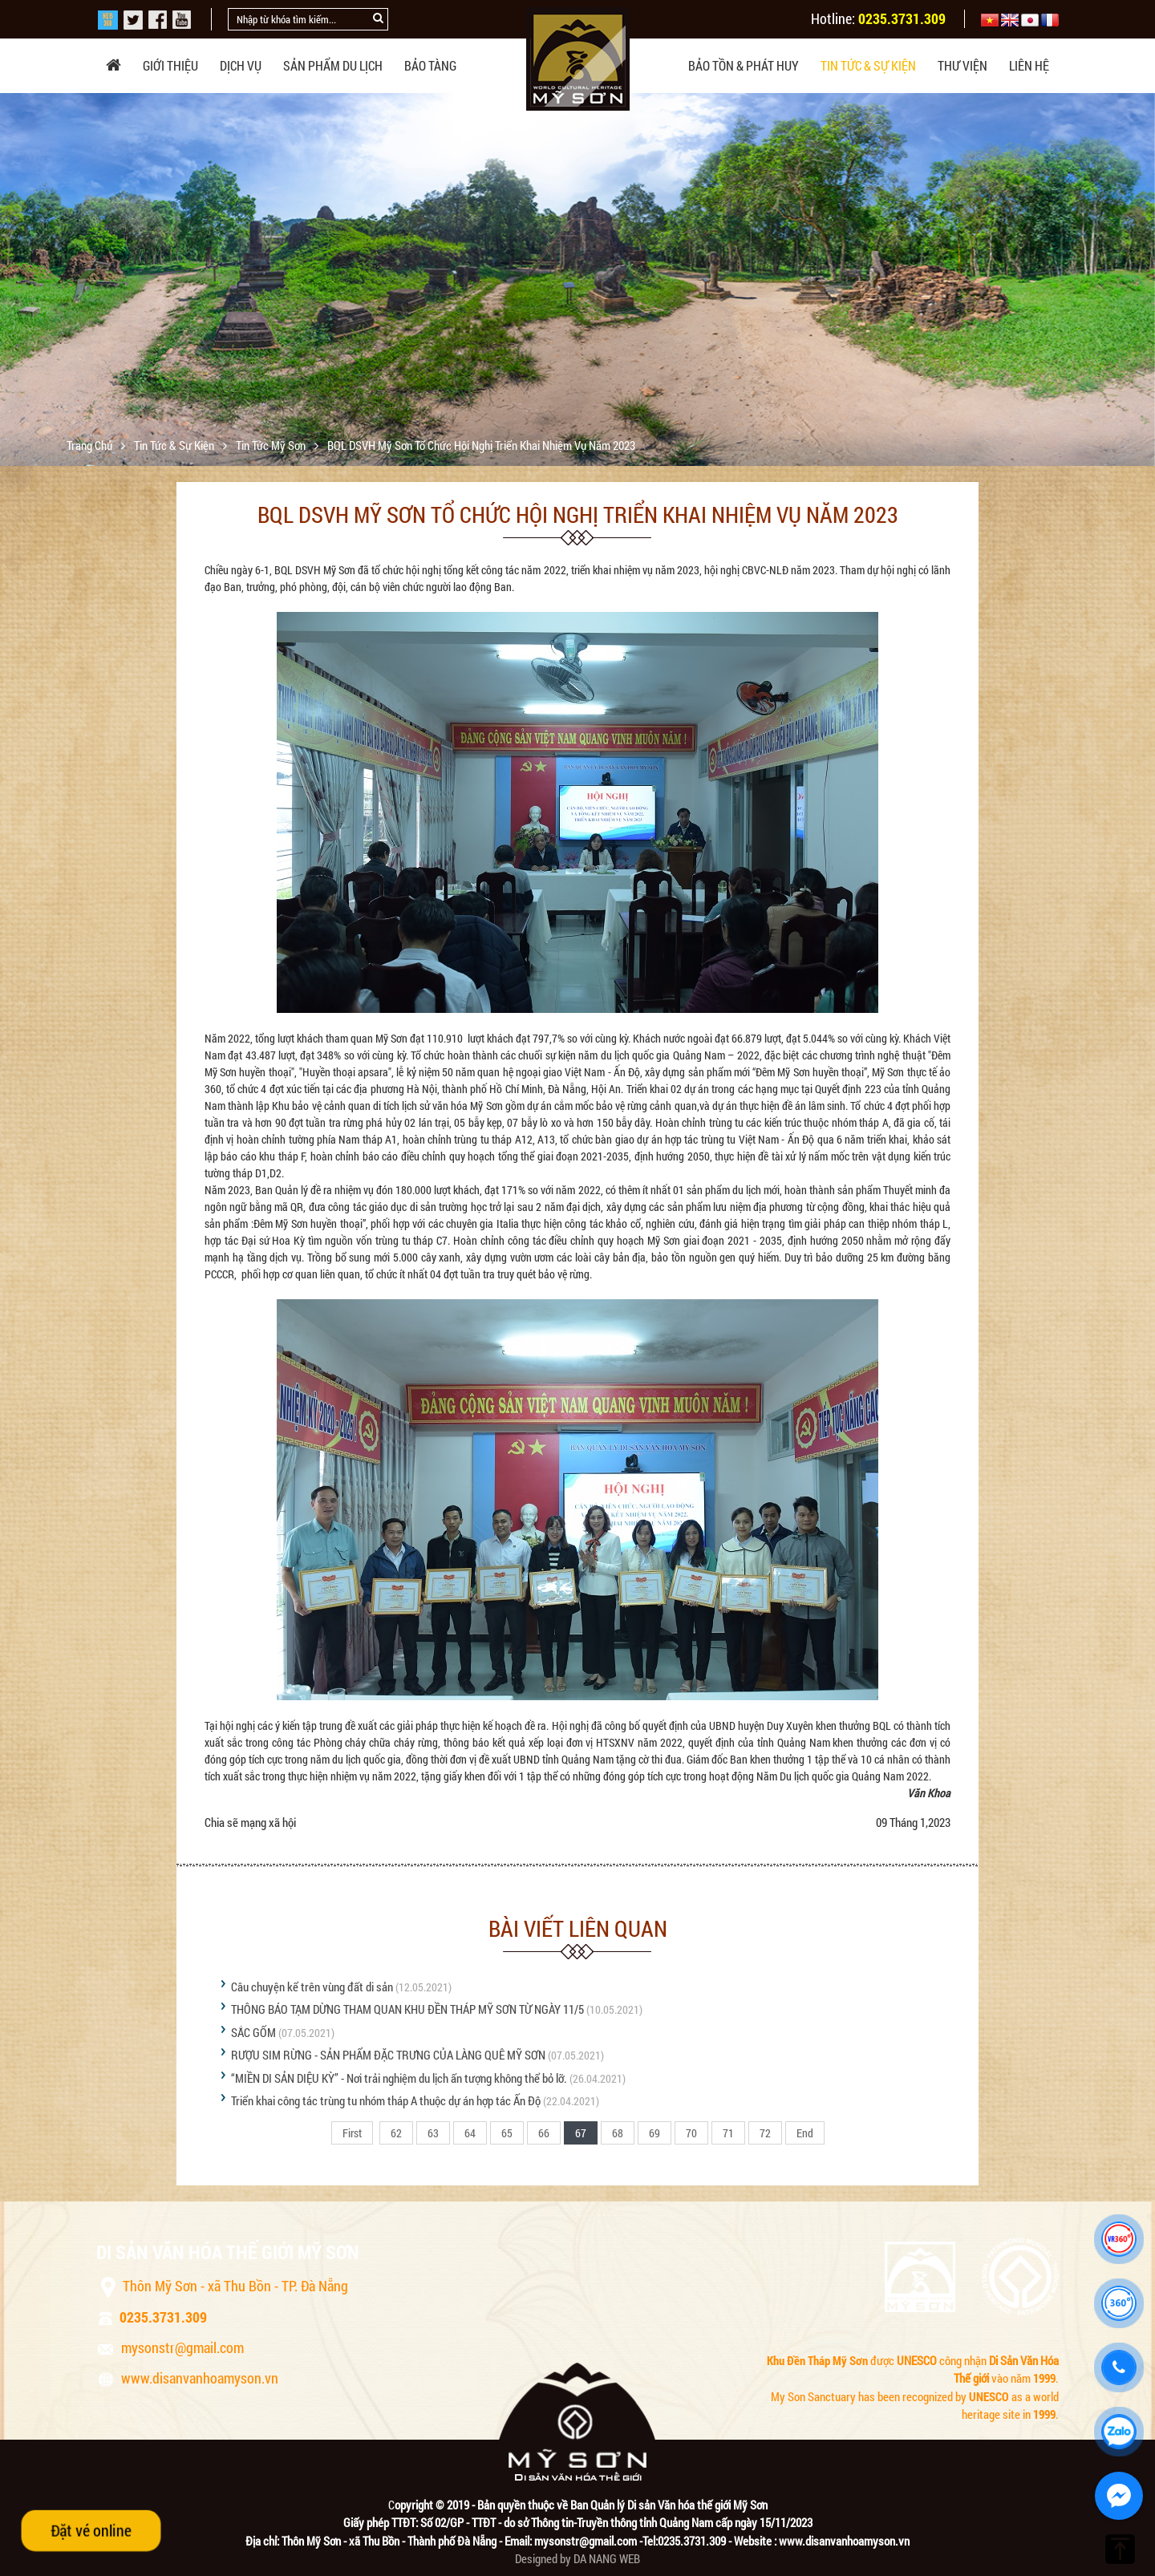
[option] (577, 289)
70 (691, 2133)
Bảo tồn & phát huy (743, 65)
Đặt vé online (91, 2530)
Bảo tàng (430, 65)
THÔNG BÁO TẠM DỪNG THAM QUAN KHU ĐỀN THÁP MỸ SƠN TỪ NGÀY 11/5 (407, 2009)
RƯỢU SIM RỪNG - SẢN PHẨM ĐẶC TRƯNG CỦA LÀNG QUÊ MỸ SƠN (388, 2055)
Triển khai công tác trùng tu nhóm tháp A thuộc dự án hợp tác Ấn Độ (386, 2100)
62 (396, 2133)
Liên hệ (1029, 65)
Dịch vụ (240, 65)
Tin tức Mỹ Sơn (272, 445)
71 (728, 2133)
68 (617, 2133)
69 (654, 2133)
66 (543, 2133)
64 (470, 2133)
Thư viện (962, 65)
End (804, 2133)
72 (765, 2133)
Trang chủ (91, 445)
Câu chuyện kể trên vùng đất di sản (312, 1987)
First (352, 2133)
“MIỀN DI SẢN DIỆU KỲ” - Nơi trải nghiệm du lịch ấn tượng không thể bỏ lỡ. (399, 2078)
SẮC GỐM (253, 2032)
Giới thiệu (170, 65)
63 (433, 2133)
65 (507, 2133)
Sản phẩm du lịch (333, 65)
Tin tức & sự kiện (868, 65)
